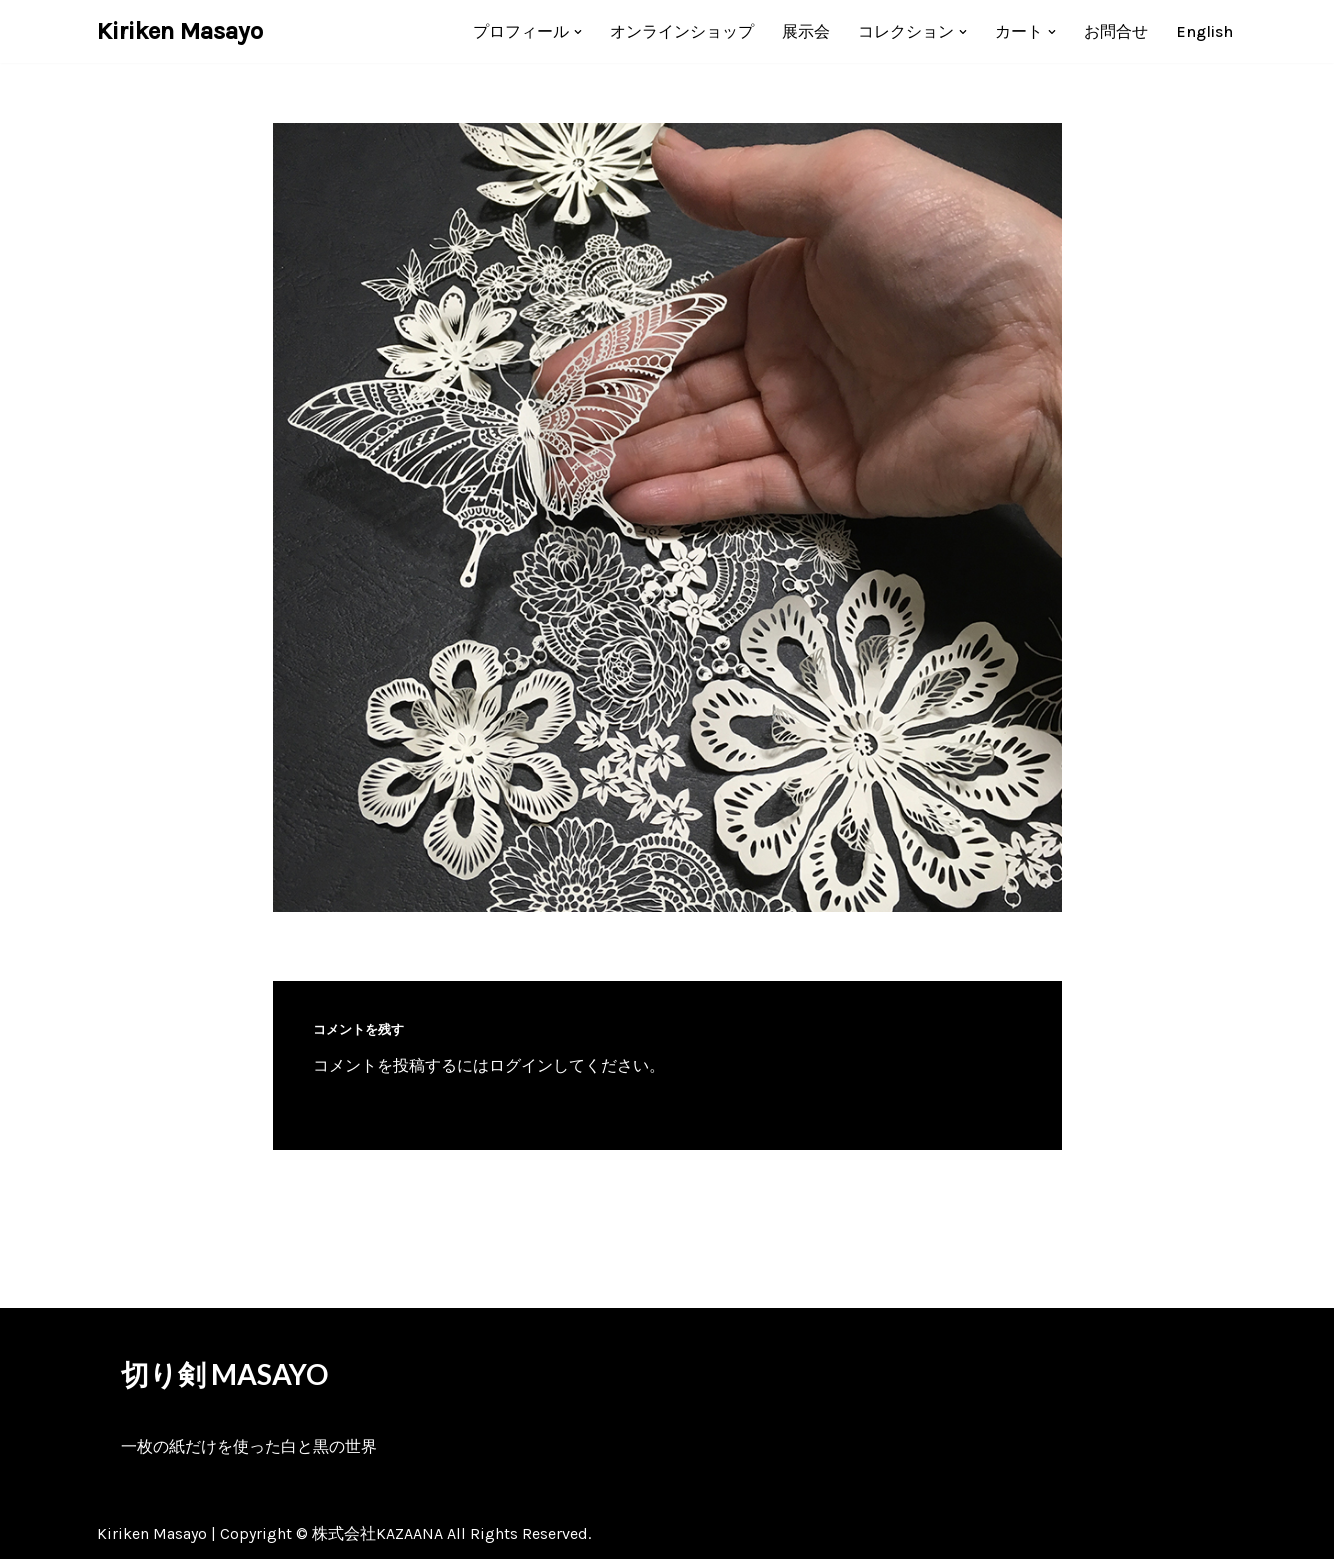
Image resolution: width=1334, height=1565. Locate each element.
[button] (578, 32)
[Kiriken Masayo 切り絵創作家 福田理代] (180, 31)
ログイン (521, 1065)
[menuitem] (1204, 31)
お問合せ (1116, 31)
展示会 (806, 31)
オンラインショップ (682, 31)
